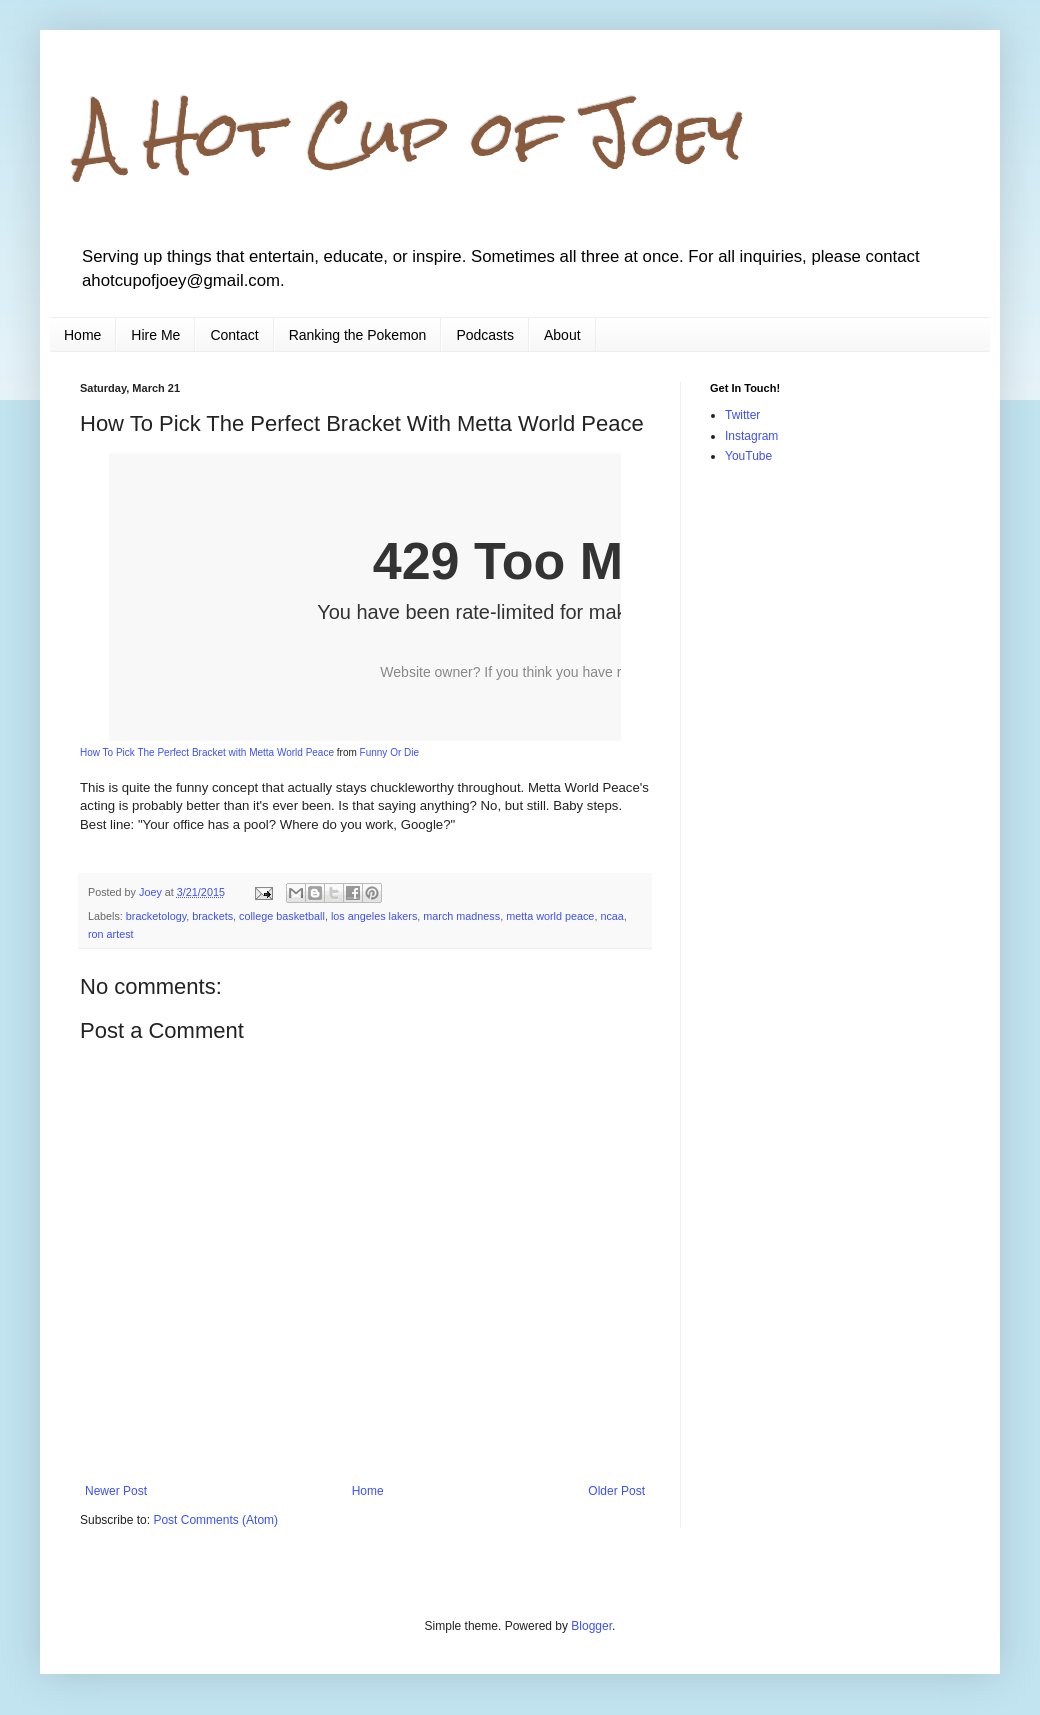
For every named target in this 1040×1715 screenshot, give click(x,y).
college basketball (282, 916)
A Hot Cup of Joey (411, 133)
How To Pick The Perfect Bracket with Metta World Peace (207, 752)
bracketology (156, 916)
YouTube (748, 456)
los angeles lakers (374, 916)
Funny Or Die (389, 752)
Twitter (742, 415)
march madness (461, 916)
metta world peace (550, 916)
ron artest (111, 934)
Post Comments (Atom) (215, 1520)
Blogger (591, 1626)
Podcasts (485, 335)
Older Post (616, 1491)
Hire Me (155, 335)
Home (82, 335)
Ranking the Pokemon (358, 335)
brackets (212, 916)
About (562, 335)
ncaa (611, 916)
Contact (234, 335)
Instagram (751, 436)
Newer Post (116, 1491)
